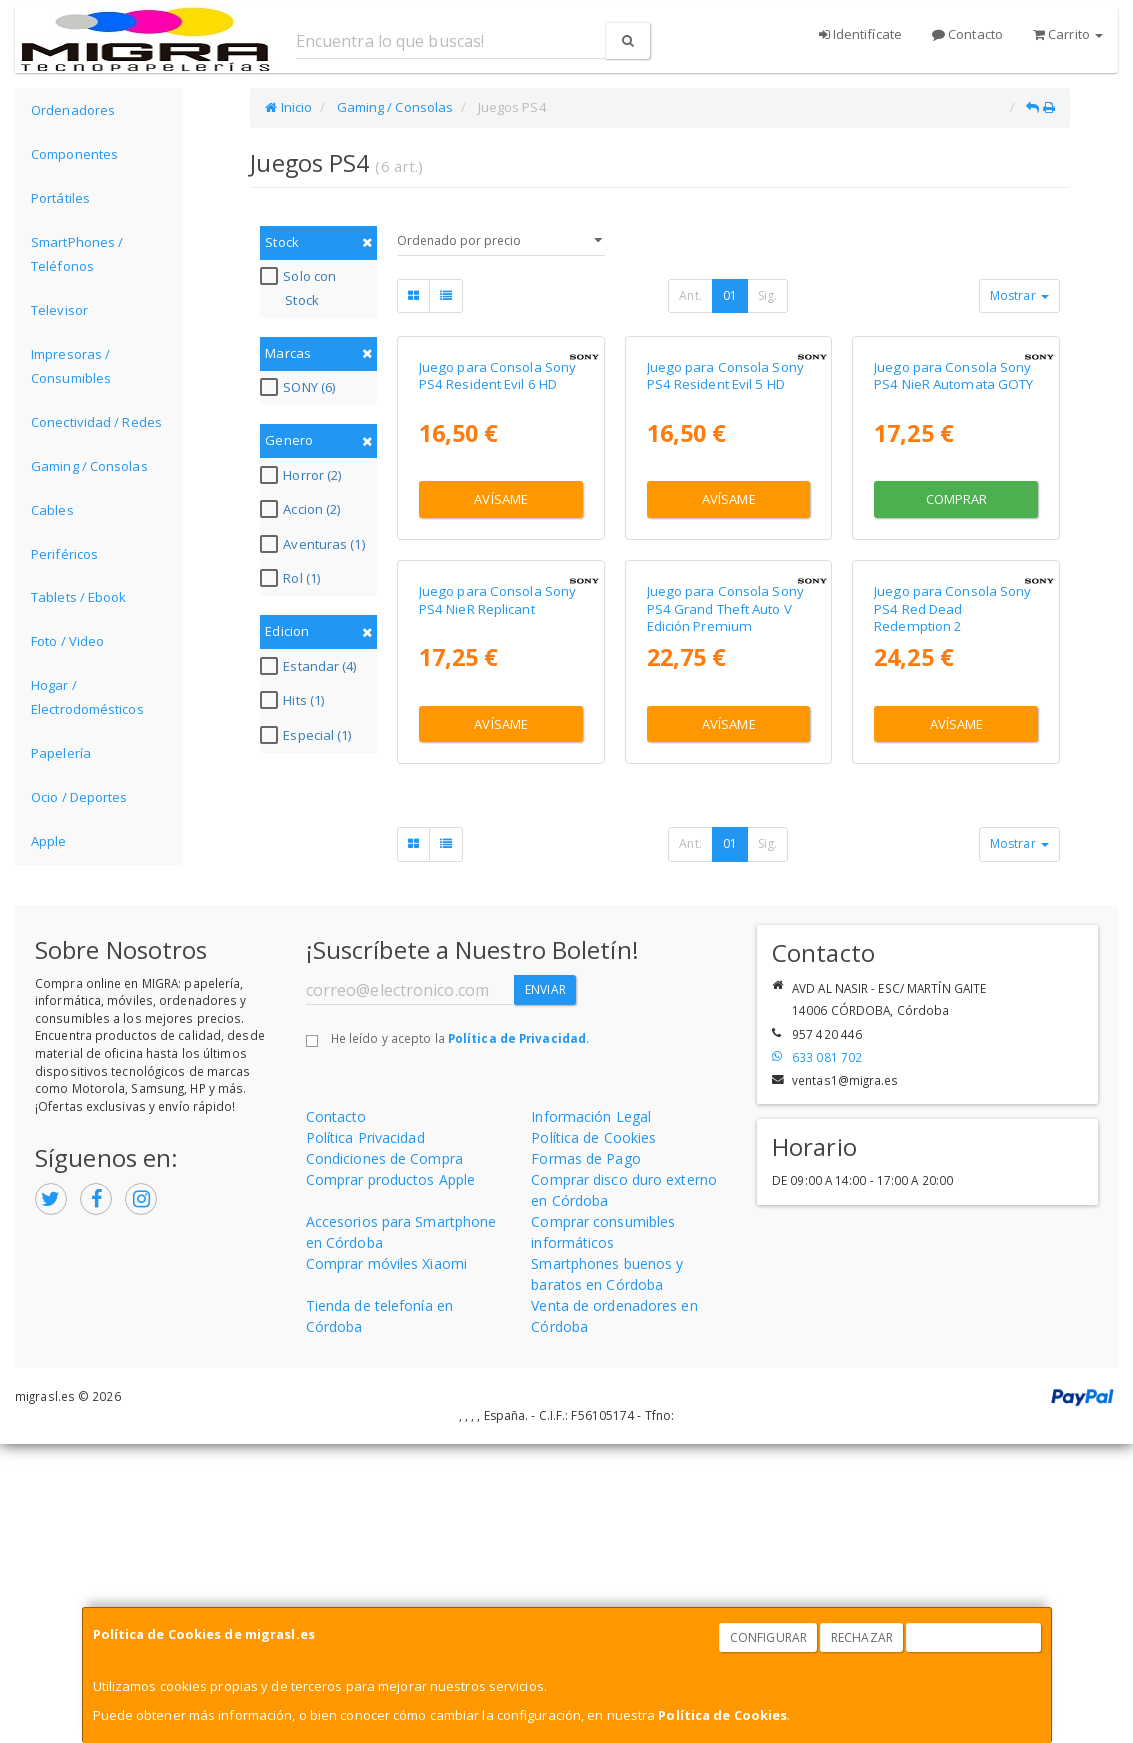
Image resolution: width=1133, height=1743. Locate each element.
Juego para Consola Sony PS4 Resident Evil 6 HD (497, 532)
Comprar (957, 656)
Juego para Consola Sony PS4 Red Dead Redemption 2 (952, 922)
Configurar (768, 1637)
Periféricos (64, 554)
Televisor (59, 310)
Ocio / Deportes (79, 797)
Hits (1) (294, 700)
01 (730, 295)
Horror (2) (303, 475)
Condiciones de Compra (384, 1456)
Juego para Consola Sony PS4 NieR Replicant (497, 913)
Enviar (545, 1288)
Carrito (1068, 34)
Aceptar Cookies (974, 1637)
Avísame (501, 656)
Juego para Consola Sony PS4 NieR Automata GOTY (953, 532)
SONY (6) (300, 387)
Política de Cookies (722, 1715)
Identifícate (860, 34)
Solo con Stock (300, 288)
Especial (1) (308, 735)
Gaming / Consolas (89, 466)
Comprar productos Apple (390, 1477)
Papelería (61, 753)
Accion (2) (302, 509)
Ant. (690, 295)
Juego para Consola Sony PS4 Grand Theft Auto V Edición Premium (725, 922)
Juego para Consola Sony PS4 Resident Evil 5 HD (725, 532)
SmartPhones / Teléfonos (77, 254)
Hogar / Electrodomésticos (87, 697)
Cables (52, 510)
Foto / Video (67, 641)
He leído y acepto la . (460, 1336)
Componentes (74, 154)
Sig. (767, 295)
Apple (49, 841)
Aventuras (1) (314, 544)
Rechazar (862, 1637)
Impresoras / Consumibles (71, 366)
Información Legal (591, 1414)
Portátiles (60, 198)
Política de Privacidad (517, 1336)
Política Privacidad (365, 1435)
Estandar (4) (310, 666)
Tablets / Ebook (79, 597)
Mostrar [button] (1019, 295)
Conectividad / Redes (96, 422)
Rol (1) (292, 578)
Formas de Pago (585, 1456)
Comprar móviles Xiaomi (386, 1561)
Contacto (967, 34)
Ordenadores (73, 110)
